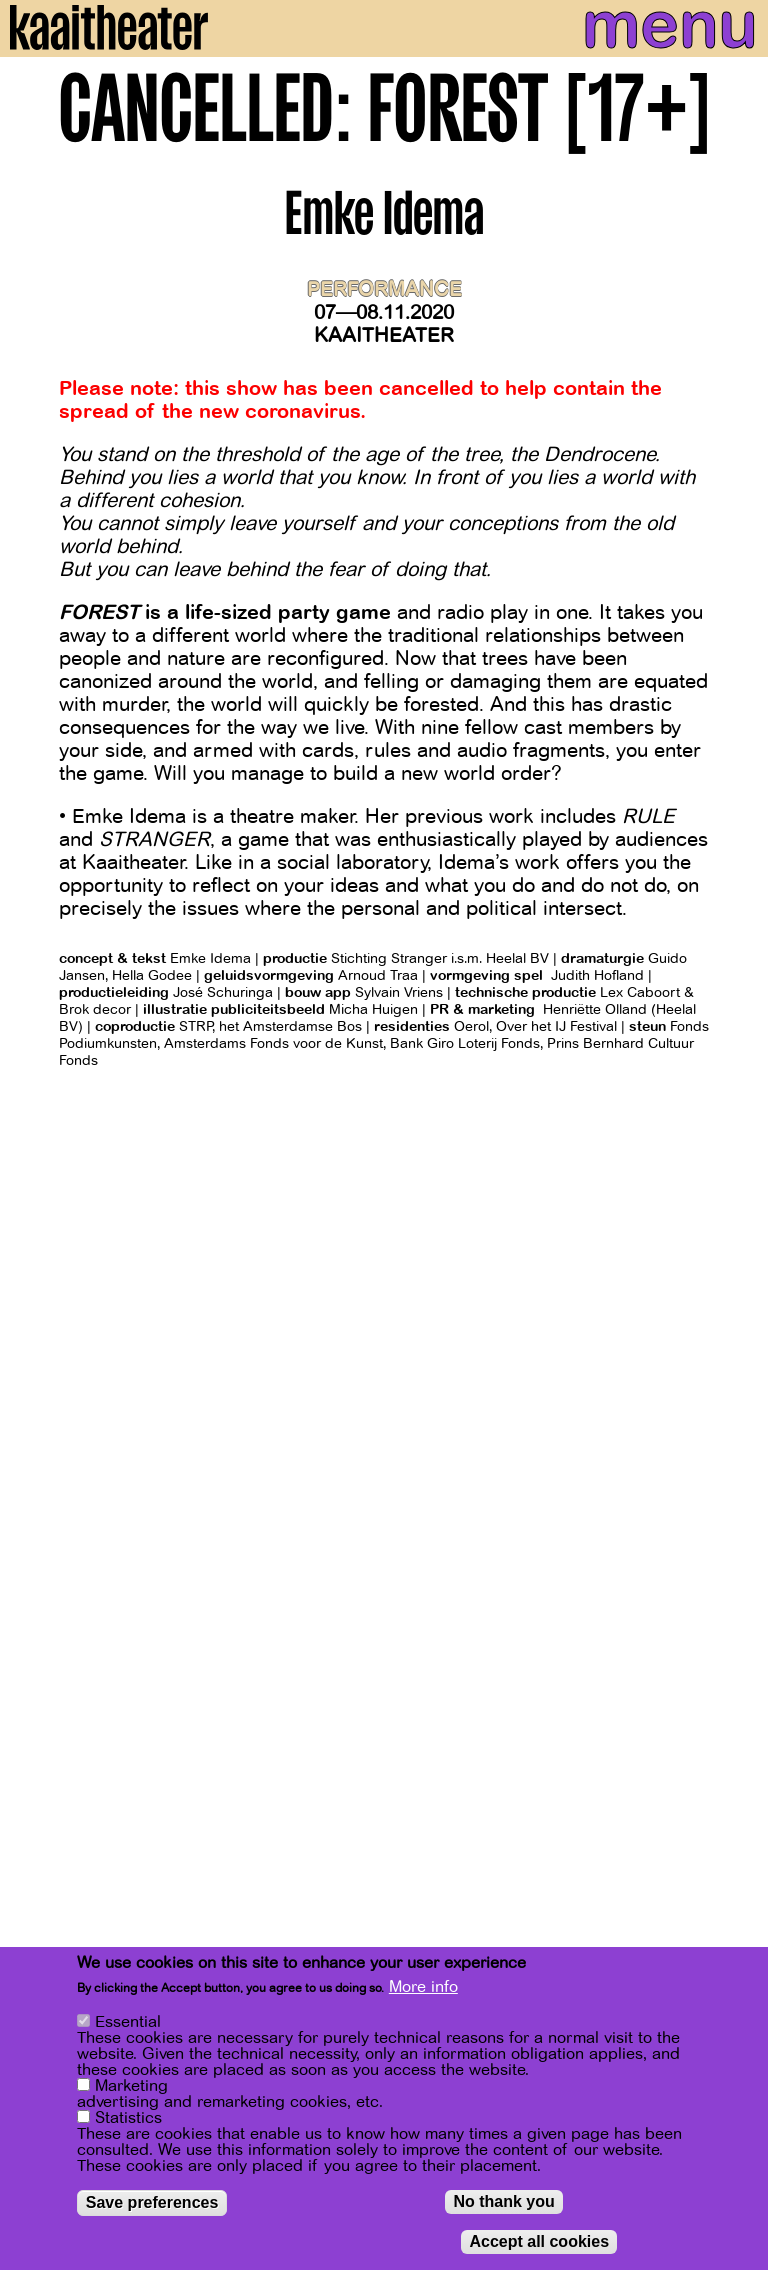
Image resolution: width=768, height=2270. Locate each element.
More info (423, 1989)
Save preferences (152, 2204)
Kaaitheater (384, 335)
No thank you (503, 2203)
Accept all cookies (539, 2243)
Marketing (131, 2088)
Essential (128, 2024)
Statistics (128, 2120)
